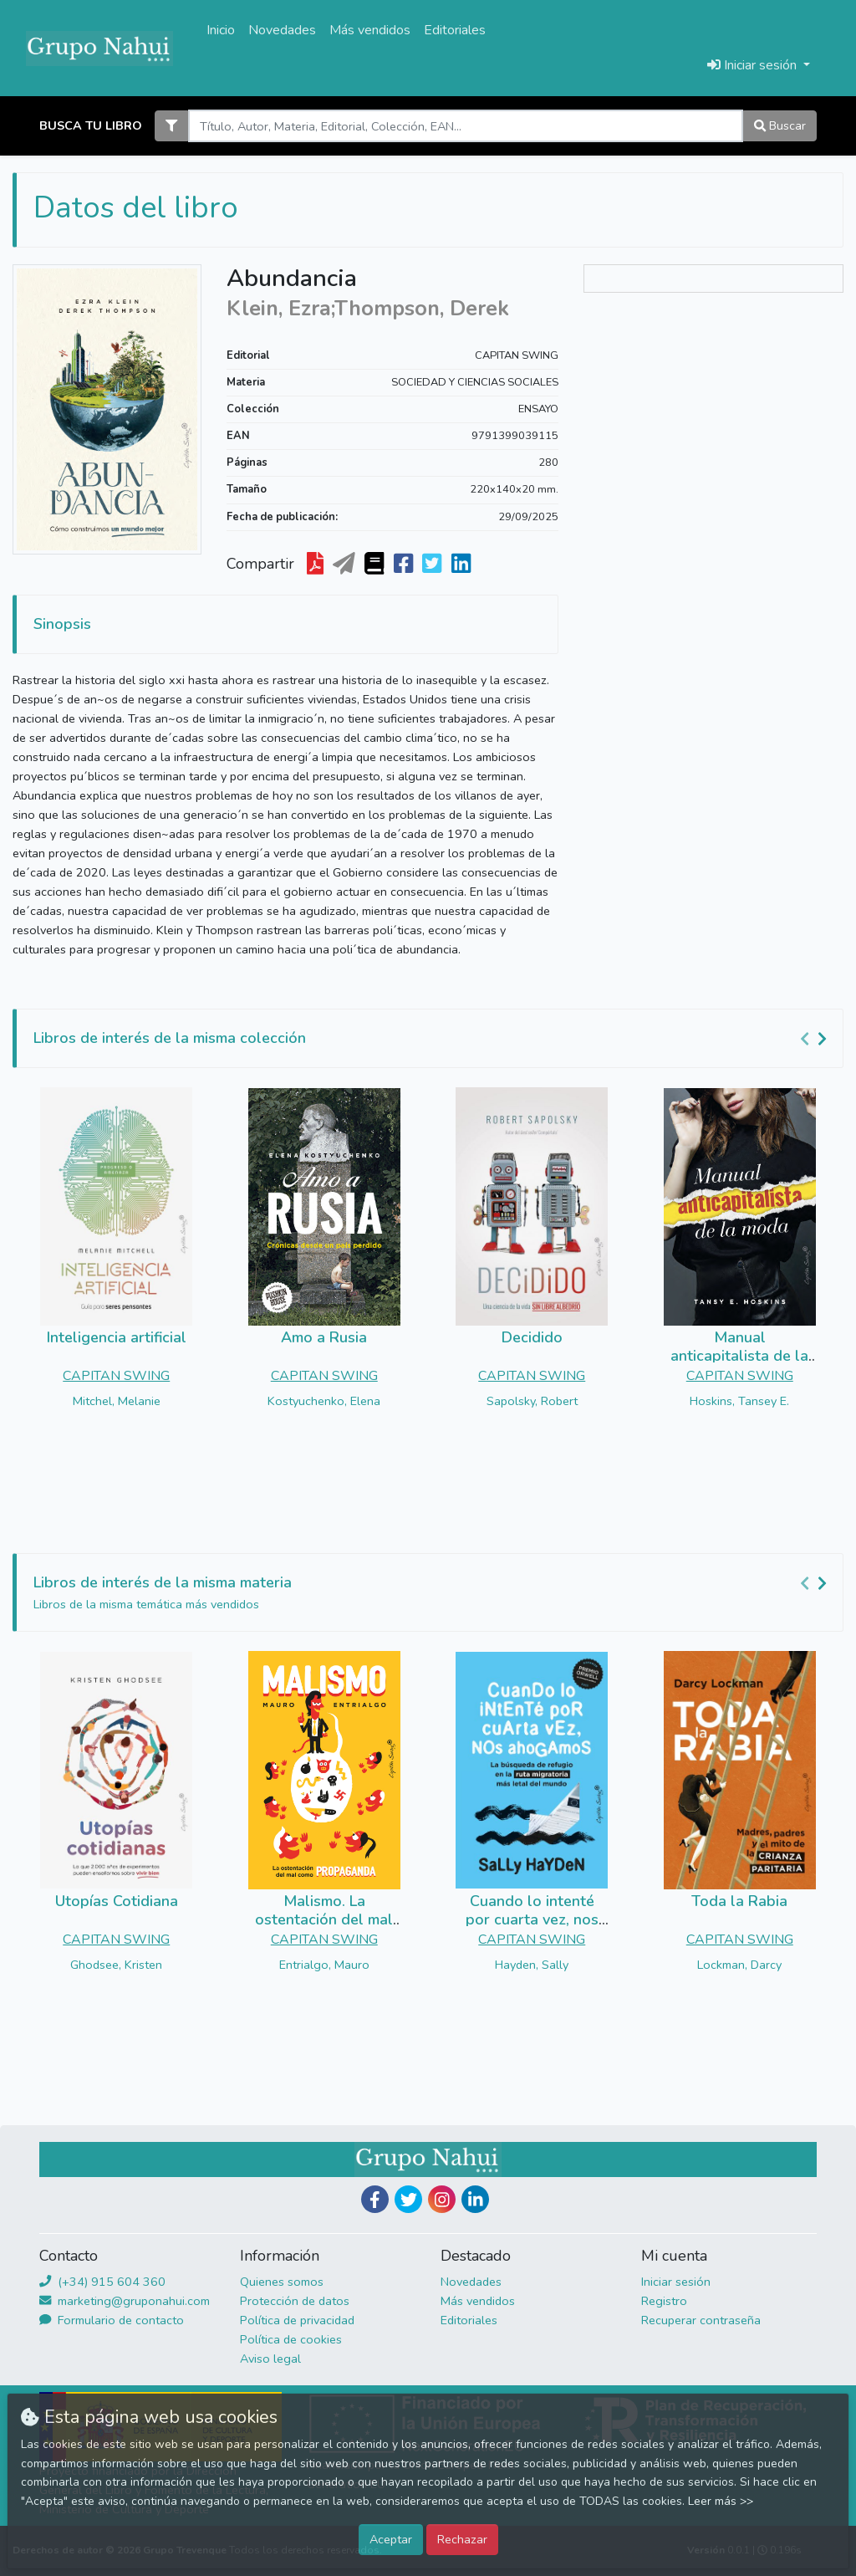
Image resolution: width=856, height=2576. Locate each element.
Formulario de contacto (111, 2320)
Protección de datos (294, 2300)
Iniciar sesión (676, 2281)
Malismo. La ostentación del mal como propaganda (324, 1919)
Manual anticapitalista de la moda (739, 1355)
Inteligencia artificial (116, 1337)
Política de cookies (291, 2339)
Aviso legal (270, 2358)
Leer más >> (720, 2501)
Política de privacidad (297, 2320)
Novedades (282, 30)
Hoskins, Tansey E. (739, 1401)
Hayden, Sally (531, 1964)
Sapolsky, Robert (532, 1401)
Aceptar (390, 2539)
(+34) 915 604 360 (102, 2281)
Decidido (532, 1337)
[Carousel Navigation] (816, 1038)
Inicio (220, 30)
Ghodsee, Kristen (116, 1964)
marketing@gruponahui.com (124, 2300)
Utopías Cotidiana (116, 1901)
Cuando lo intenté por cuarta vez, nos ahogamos (532, 1919)
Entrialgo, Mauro (324, 1964)
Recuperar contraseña (701, 2320)
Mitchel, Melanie (116, 1401)
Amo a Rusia (324, 1337)
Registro (664, 2300)
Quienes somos (282, 2281)
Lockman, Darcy (739, 1964)
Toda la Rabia (739, 1901)
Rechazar (462, 2539)
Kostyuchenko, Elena (324, 1401)
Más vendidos (369, 30)
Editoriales (455, 30)
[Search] (465, 125)
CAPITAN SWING (516, 355)
